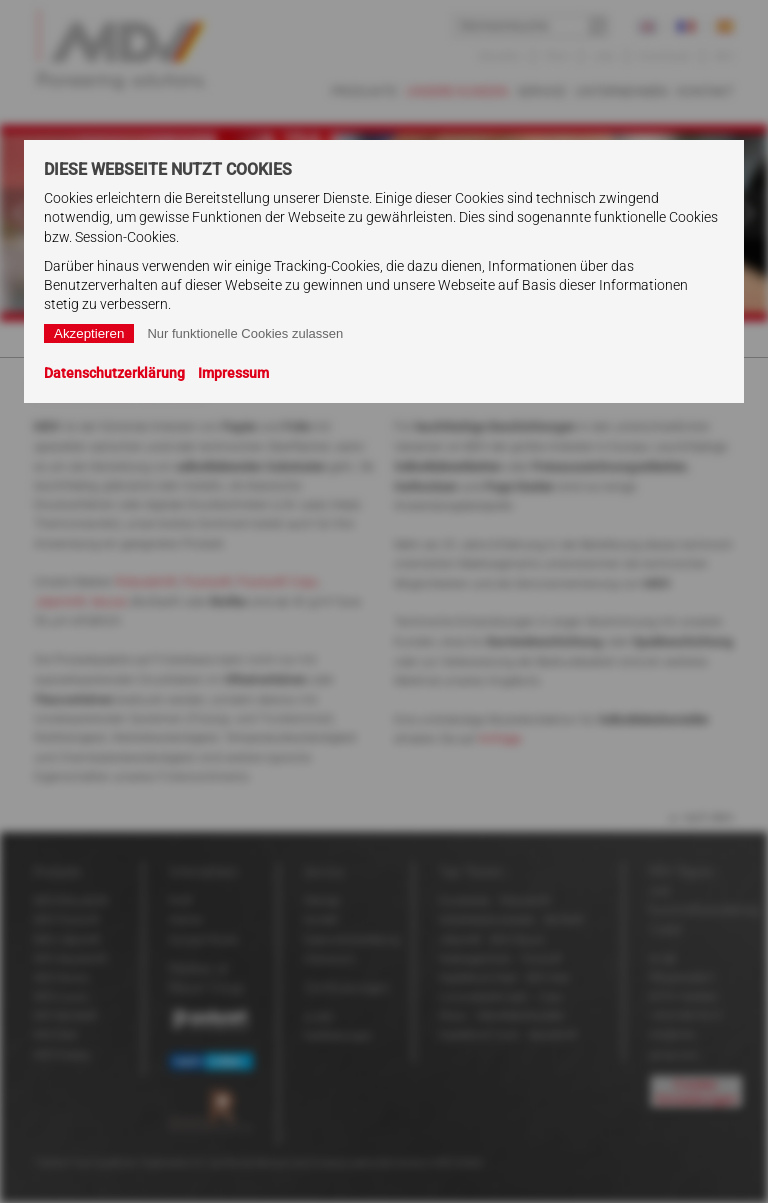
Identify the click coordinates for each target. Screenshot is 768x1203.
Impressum (233, 373)
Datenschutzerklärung (114, 373)
